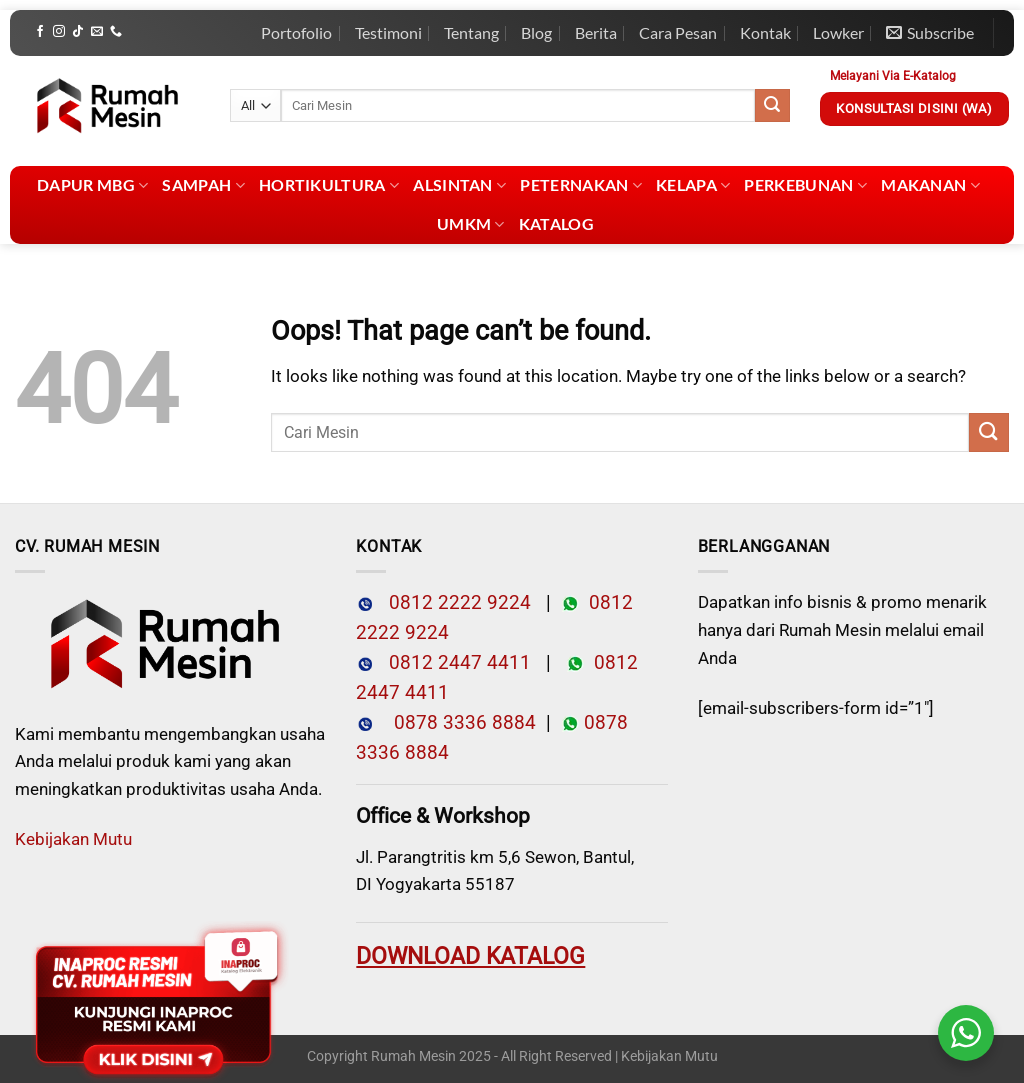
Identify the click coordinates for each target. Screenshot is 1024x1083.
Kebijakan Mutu (73, 839)
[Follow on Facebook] (40, 32)
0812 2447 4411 (452, 663)
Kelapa (693, 185)
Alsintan (459, 185)
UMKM (471, 224)
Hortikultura (329, 185)
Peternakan (581, 185)
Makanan (930, 185)
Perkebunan (805, 185)
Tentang (471, 32)
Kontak (765, 32)
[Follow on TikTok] (78, 32)
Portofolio (296, 32)
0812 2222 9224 (452, 603)
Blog (536, 32)
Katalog (556, 223)
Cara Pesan (678, 32)
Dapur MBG (92, 185)
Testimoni (388, 32)
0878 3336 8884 (460, 723)
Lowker (838, 32)
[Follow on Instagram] (59, 32)
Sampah (203, 185)
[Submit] (772, 106)
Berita (596, 32)
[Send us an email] (97, 32)
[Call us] (116, 32)
